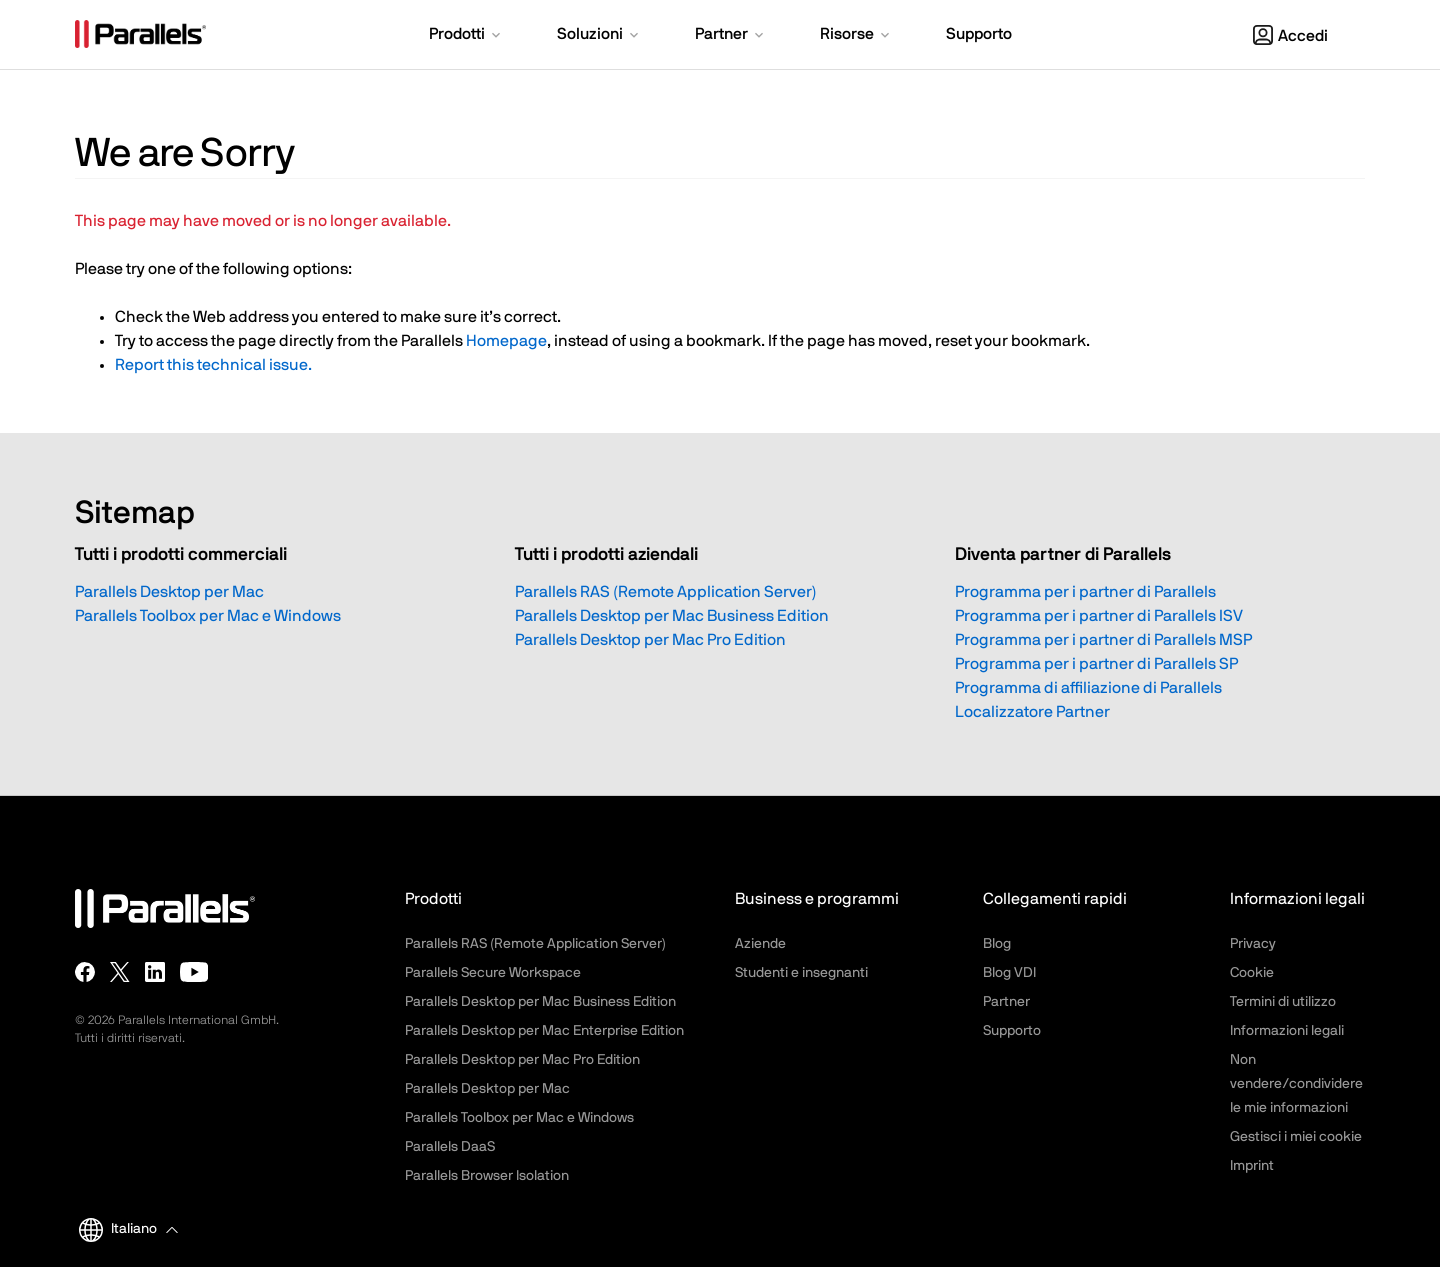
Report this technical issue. (213, 365)
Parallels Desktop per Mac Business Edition (672, 616)
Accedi (1290, 36)
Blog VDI (1009, 973)
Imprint (1252, 1166)
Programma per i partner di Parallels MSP (1103, 640)
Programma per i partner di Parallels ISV (1099, 616)
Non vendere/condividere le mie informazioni (1296, 1084)
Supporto (1012, 1031)
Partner (1006, 1002)
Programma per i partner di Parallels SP (1096, 664)
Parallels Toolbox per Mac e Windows (208, 616)
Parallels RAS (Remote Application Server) (666, 592)
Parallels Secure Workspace (493, 973)
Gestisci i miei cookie (1296, 1137)
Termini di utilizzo (1283, 1002)
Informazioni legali (1287, 1031)
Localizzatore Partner (1032, 712)
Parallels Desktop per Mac (169, 592)
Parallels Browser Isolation (487, 1176)
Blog (997, 944)
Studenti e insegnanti (801, 973)
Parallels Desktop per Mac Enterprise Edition (544, 1031)
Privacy (1253, 944)
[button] (466, 36)
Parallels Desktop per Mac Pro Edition (650, 640)
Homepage (506, 341)
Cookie (1252, 973)
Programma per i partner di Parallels (1085, 592)
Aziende (760, 944)
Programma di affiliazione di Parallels (1088, 688)
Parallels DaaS (450, 1147)
